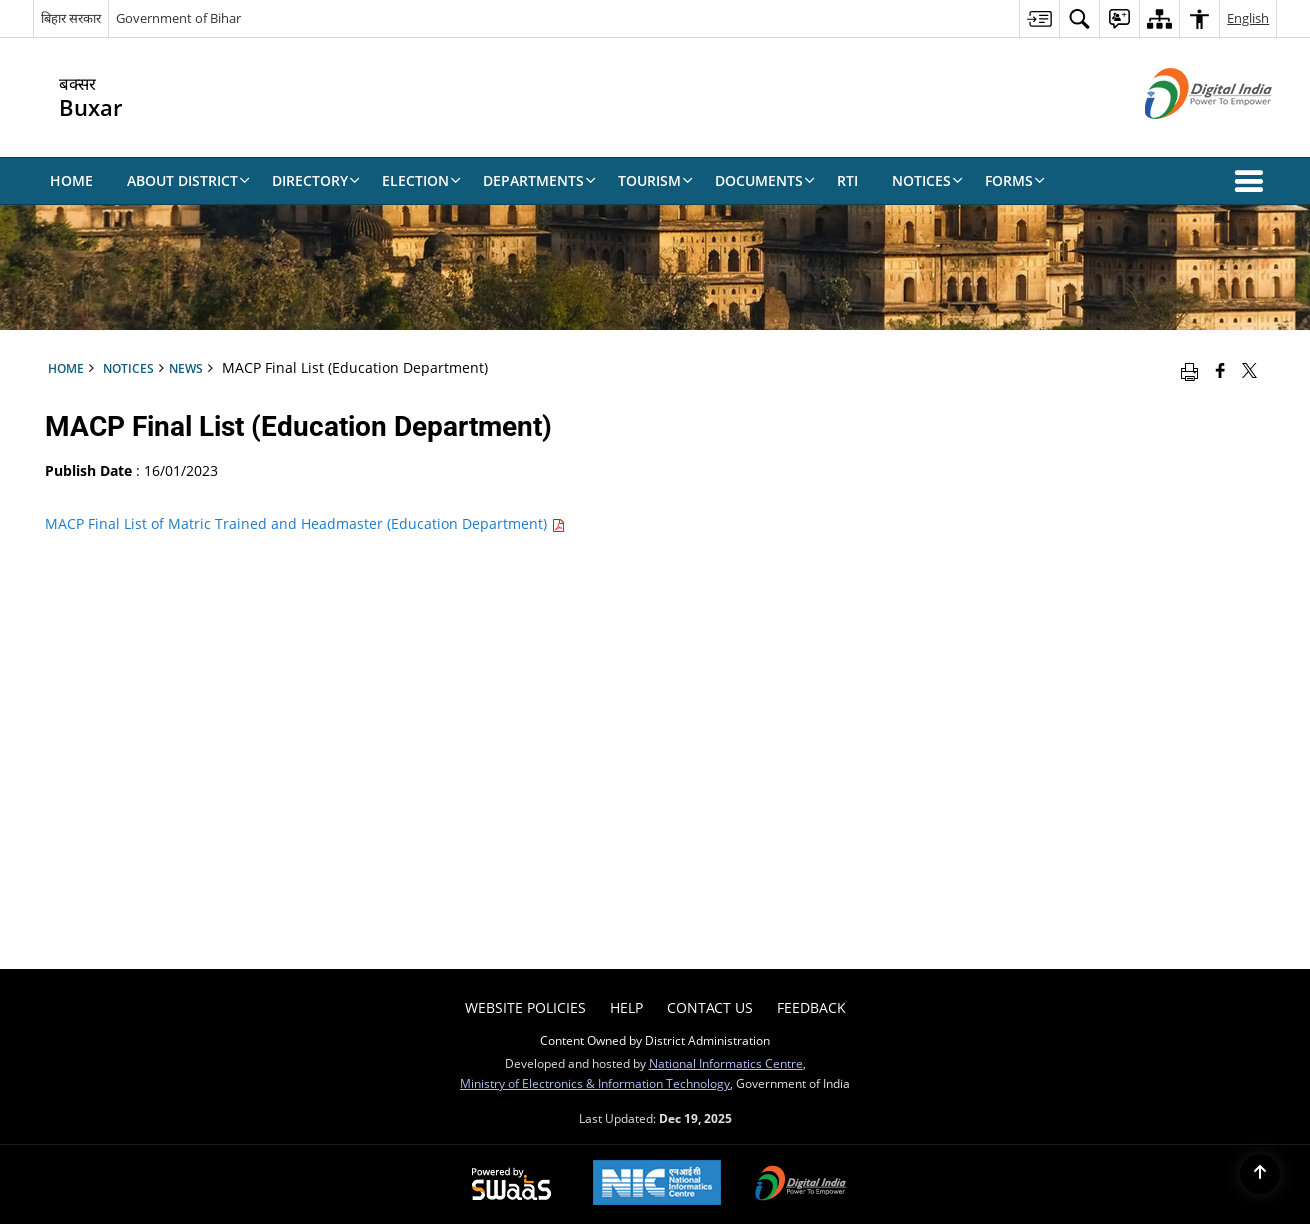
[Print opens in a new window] (1189, 370)
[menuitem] (1039, 18)
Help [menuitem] (626, 1007)
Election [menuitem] (421, 180)
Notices (128, 368)
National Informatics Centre (726, 1063)
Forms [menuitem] (1015, 180)
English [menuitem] (1248, 18)
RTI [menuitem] (847, 180)
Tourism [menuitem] (655, 180)
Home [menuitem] (71, 180)
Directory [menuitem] (316, 180)
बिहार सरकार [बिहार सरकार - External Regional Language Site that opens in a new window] (71, 18)
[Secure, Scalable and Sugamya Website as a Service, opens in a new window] (511, 1185)
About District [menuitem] (188, 180)
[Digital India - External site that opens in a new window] (1183, 135)
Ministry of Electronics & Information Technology (595, 1083)
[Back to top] (1260, 1174)
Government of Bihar (178, 18)
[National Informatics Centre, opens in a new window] (657, 1184)
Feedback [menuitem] (811, 1007)
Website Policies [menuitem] (525, 1007)
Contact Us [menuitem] (710, 1007)
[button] (1253, 181)
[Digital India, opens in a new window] (801, 1185)
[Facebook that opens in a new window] (1220, 370)
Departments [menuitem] (539, 180)
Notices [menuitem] (927, 180)
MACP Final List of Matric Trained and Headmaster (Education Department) (305, 523)
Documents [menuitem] (765, 180)
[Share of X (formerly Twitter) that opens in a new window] (1249, 370)
